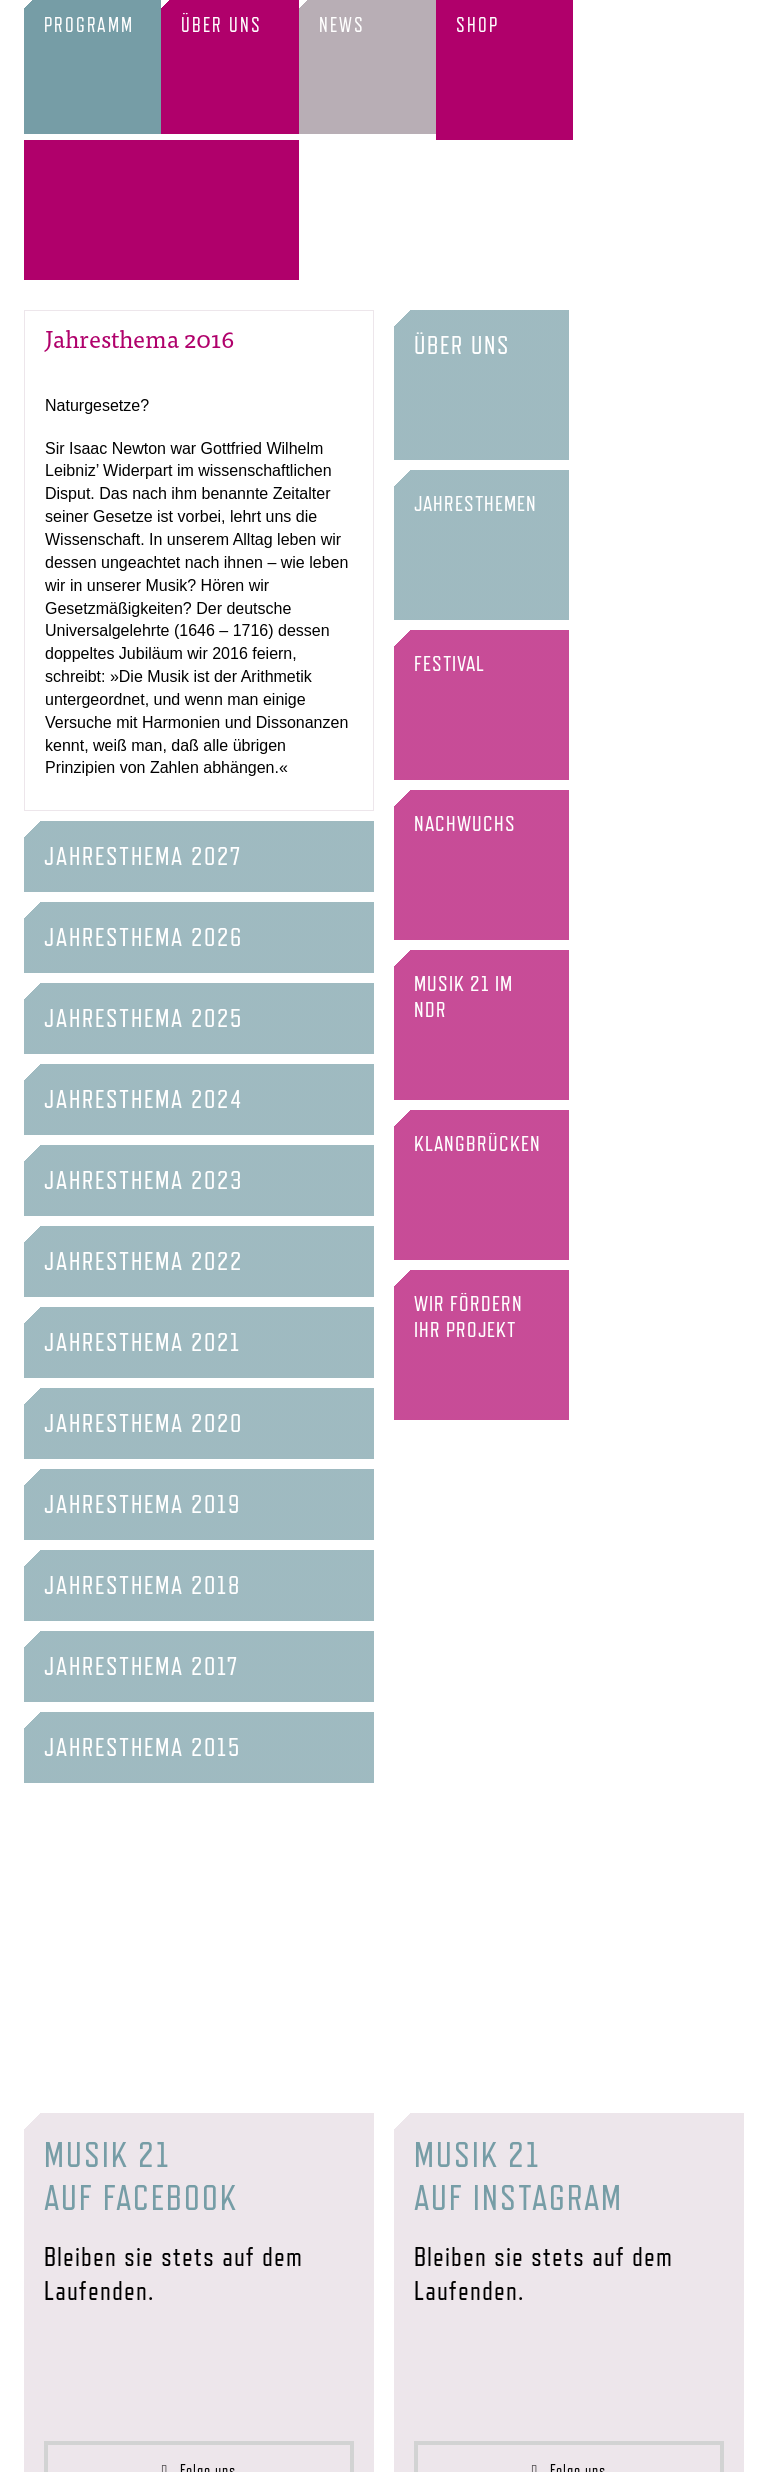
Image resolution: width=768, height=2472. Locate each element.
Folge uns (199, 2341)
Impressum (373, 2442)
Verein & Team (130, 2442)
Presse (317, 2442)
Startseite (54, 2442)
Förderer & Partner (234, 2442)
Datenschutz (445, 2442)
